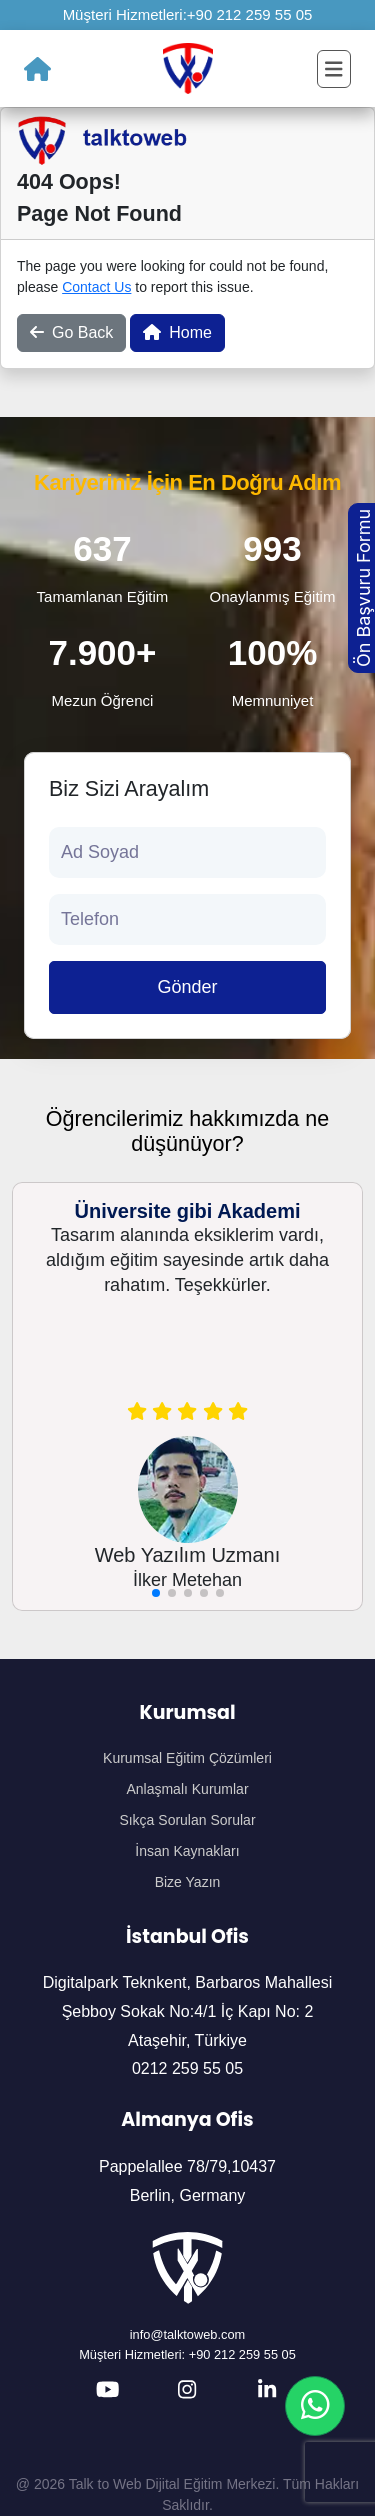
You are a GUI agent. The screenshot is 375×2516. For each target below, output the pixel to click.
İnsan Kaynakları (187, 1851)
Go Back (71, 332)
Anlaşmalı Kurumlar (187, 1789)
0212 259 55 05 (187, 2068)
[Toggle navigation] (334, 69)
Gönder (187, 987)
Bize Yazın (188, 1882)
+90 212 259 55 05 (250, 14)
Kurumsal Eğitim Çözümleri (187, 1758)
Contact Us (96, 287)
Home (177, 332)
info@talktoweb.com (187, 2334)
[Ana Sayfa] (37, 69)
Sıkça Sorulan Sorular (187, 1820)
